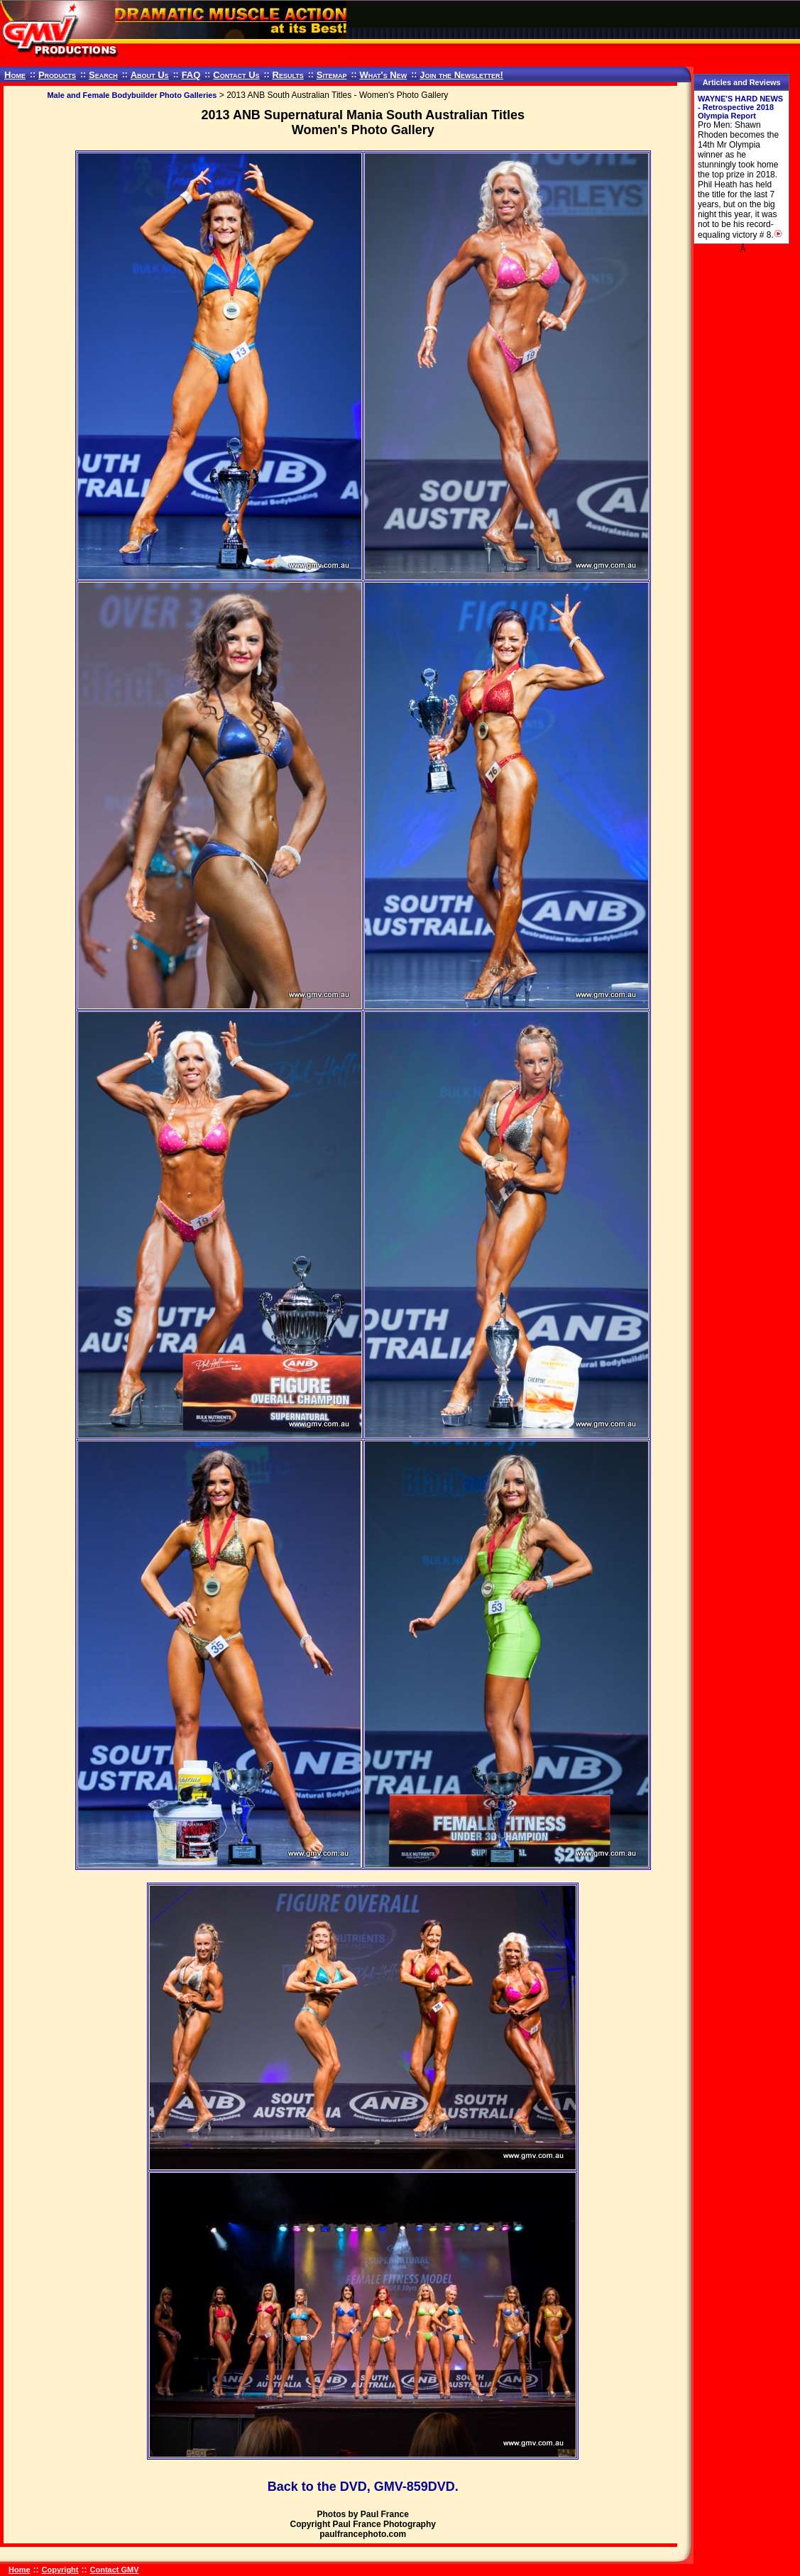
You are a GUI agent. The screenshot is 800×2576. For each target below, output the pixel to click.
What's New (383, 75)
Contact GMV (114, 2569)
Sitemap (332, 75)
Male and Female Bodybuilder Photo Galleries (132, 95)
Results (288, 75)
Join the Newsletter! (461, 75)
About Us (150, 75)
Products (57, 75)
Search (103, 75)
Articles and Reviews (742, 82)
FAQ (191, 75)
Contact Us (236, 75)
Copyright (60, 2569)
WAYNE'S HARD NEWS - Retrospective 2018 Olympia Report (740, 107)
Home (15, 75)
